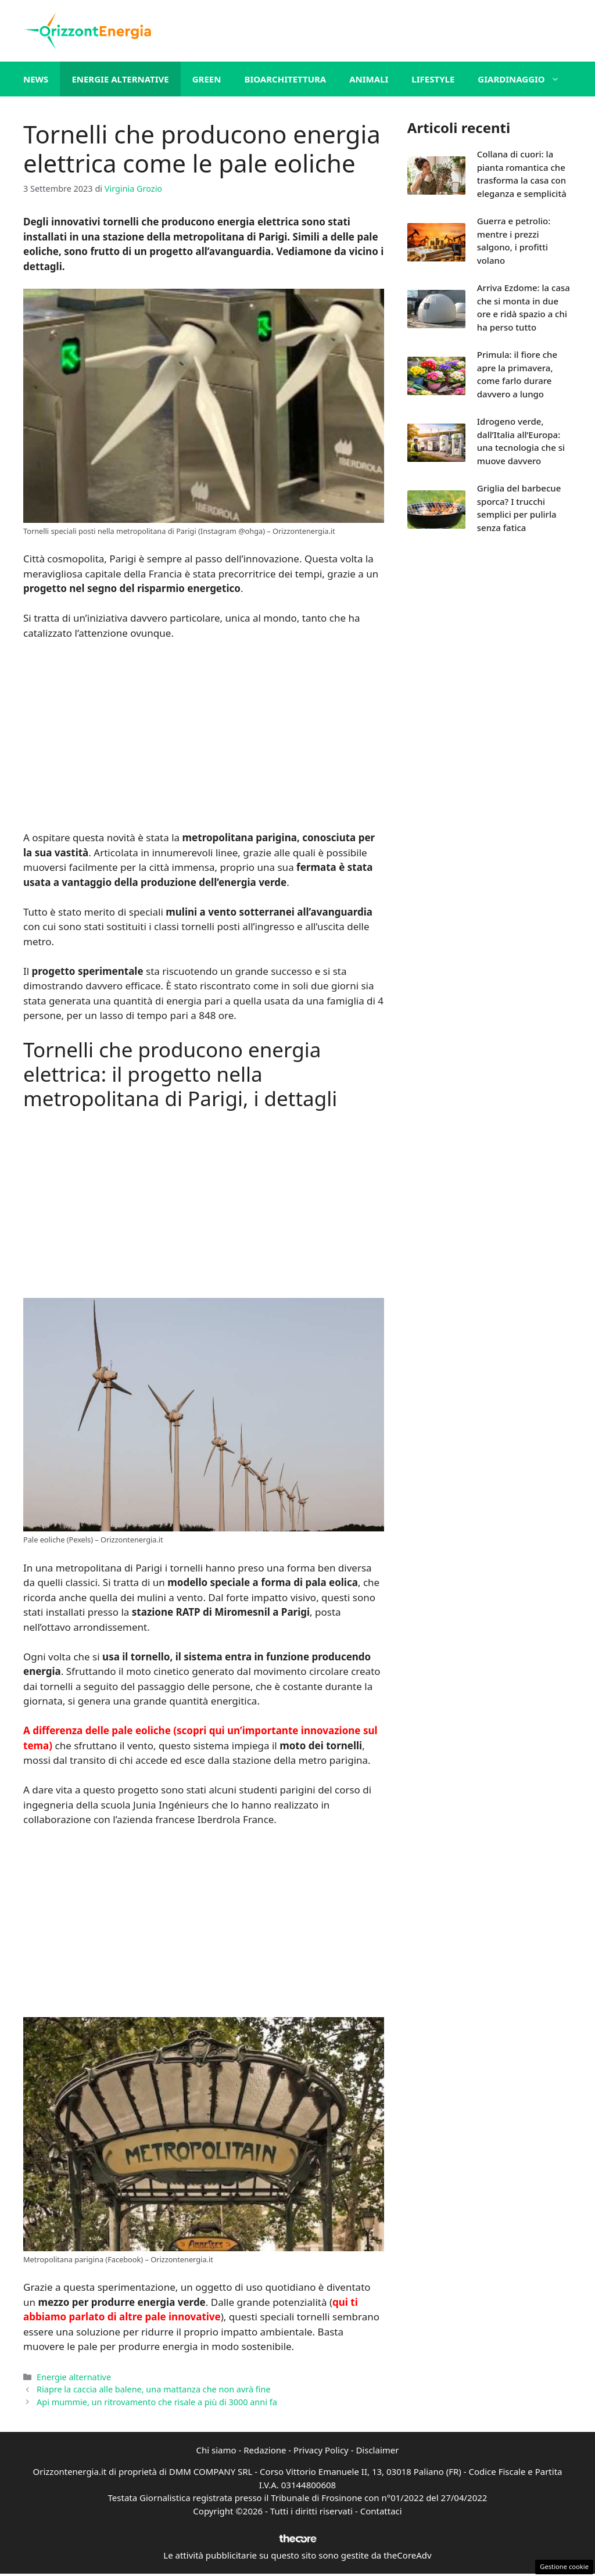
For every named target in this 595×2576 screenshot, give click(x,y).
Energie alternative (120, 79)
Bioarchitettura (285, 79)
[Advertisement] (203, 736)
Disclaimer (377, 2450)
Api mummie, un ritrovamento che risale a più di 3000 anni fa (157, 2402)
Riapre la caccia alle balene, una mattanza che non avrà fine (153, 2389)
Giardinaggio (524, 79)
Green (206, 79)
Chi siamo (216, 2450)
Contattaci (381, 2511)
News (35, 79)
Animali (368, 79)
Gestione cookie (564, 2566)
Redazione (264, 2450)
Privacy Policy (321, 2450)
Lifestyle (432, 79)
